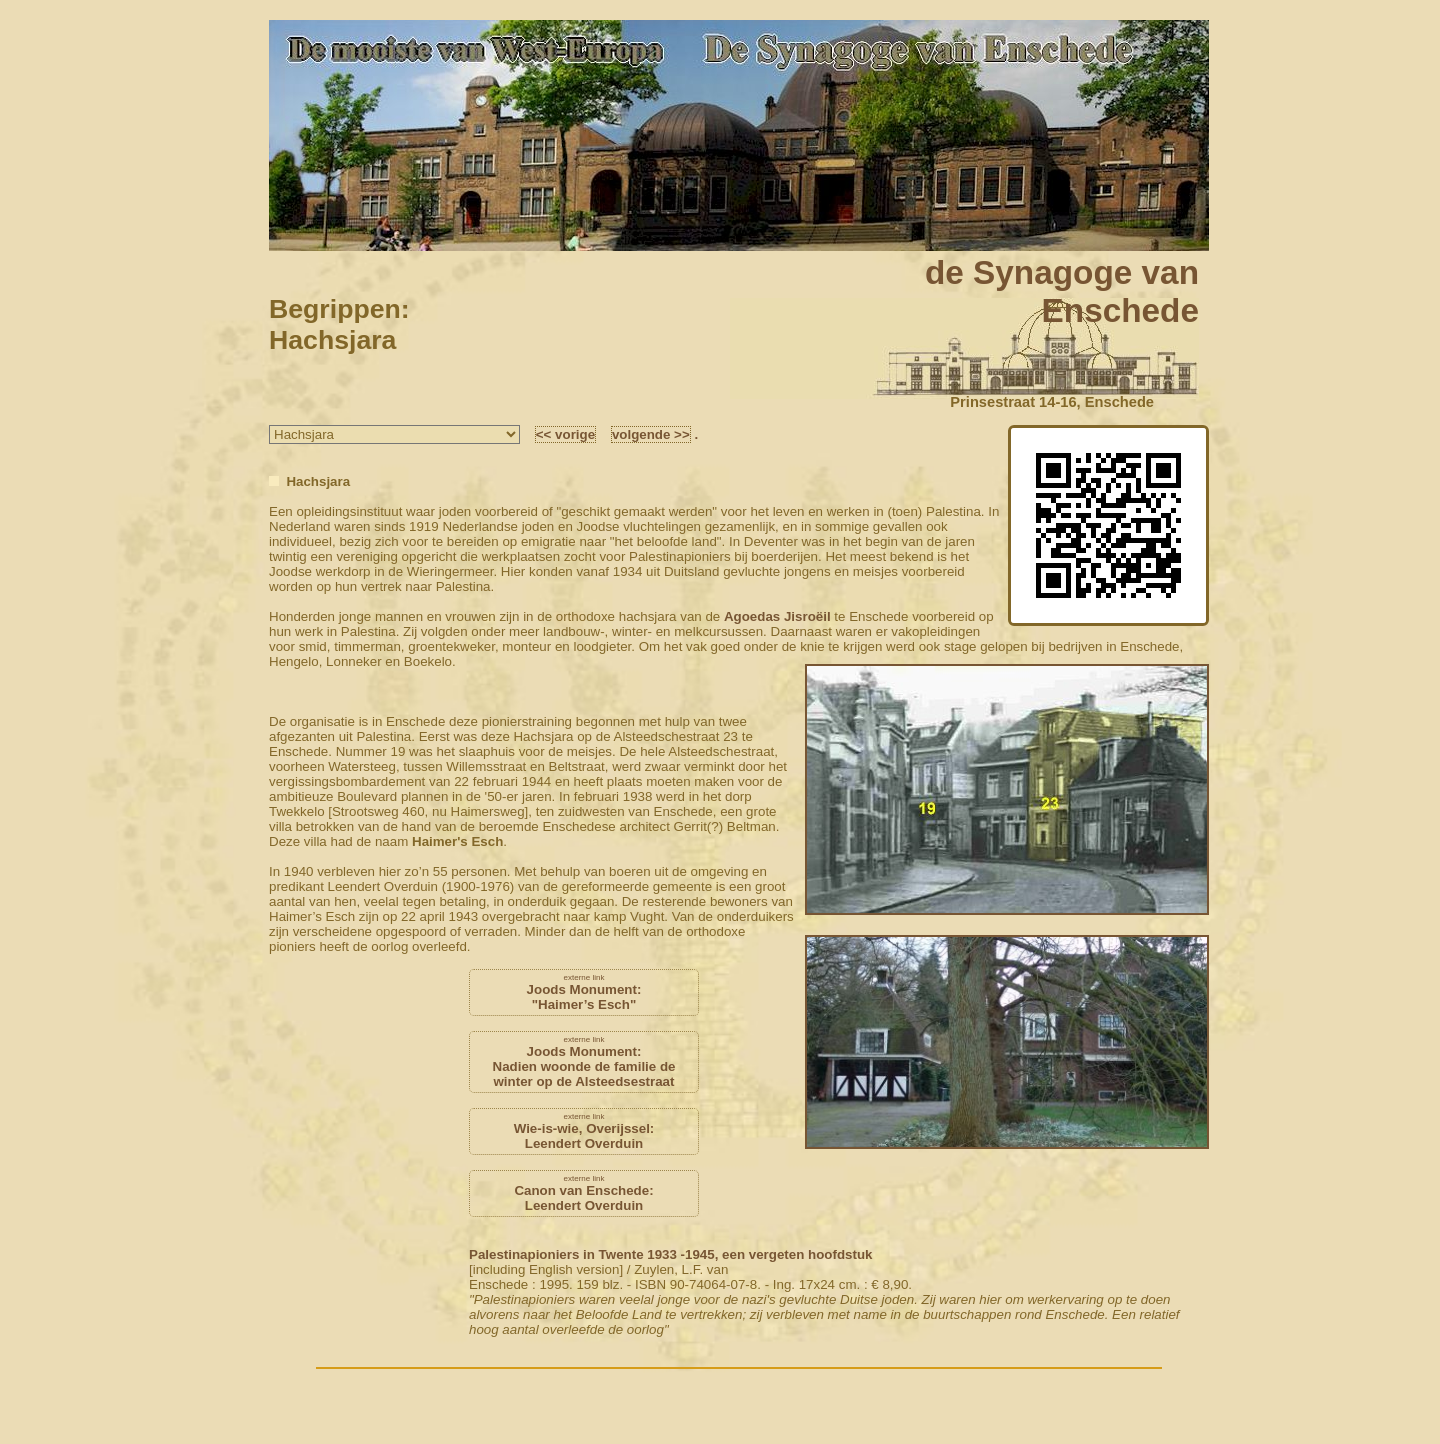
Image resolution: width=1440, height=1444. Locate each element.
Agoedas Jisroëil (777, 616)
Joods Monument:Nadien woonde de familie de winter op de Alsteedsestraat (584, 1062)
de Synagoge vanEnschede (1062, 291)
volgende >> (651, 434)
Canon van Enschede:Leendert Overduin (584, 1193)
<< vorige (565, 434)
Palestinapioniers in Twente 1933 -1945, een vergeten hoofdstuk (670, 1254)
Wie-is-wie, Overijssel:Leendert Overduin (584, 1131)
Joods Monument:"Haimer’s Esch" (584, 992)
